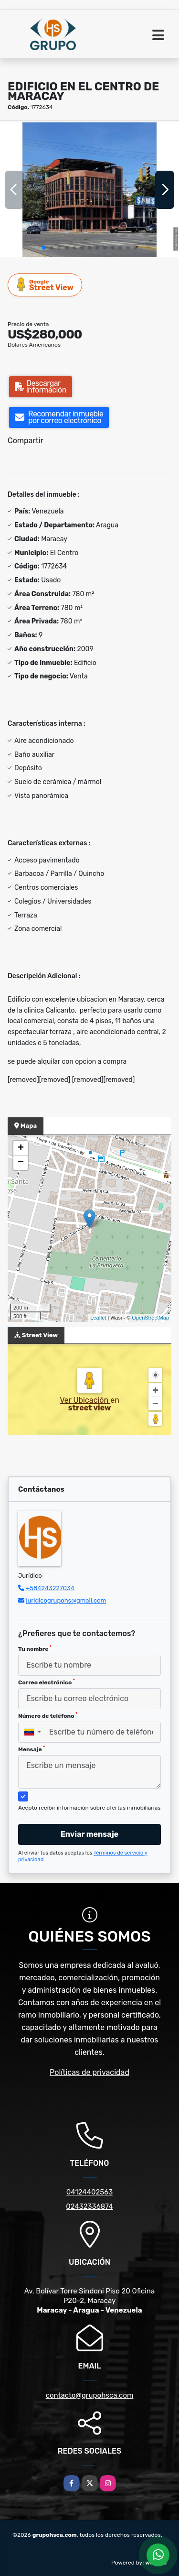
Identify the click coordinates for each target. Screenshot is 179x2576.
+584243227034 (50, 1588)
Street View (45, 284)
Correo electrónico (46, 1682)
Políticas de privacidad (89, 2072)
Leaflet (98, 1318)
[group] (89, 189)
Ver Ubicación (85, 1400)
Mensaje (31, 1749)
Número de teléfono (47, 1715)
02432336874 (89, 2206)
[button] (44, 248)
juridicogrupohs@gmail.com (66, 1600)
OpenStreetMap (150, 1318)
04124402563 (89, 2192)
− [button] (21, 1163)
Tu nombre (35, 1648)
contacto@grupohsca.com (90, 2395)
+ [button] (21, 1148)
